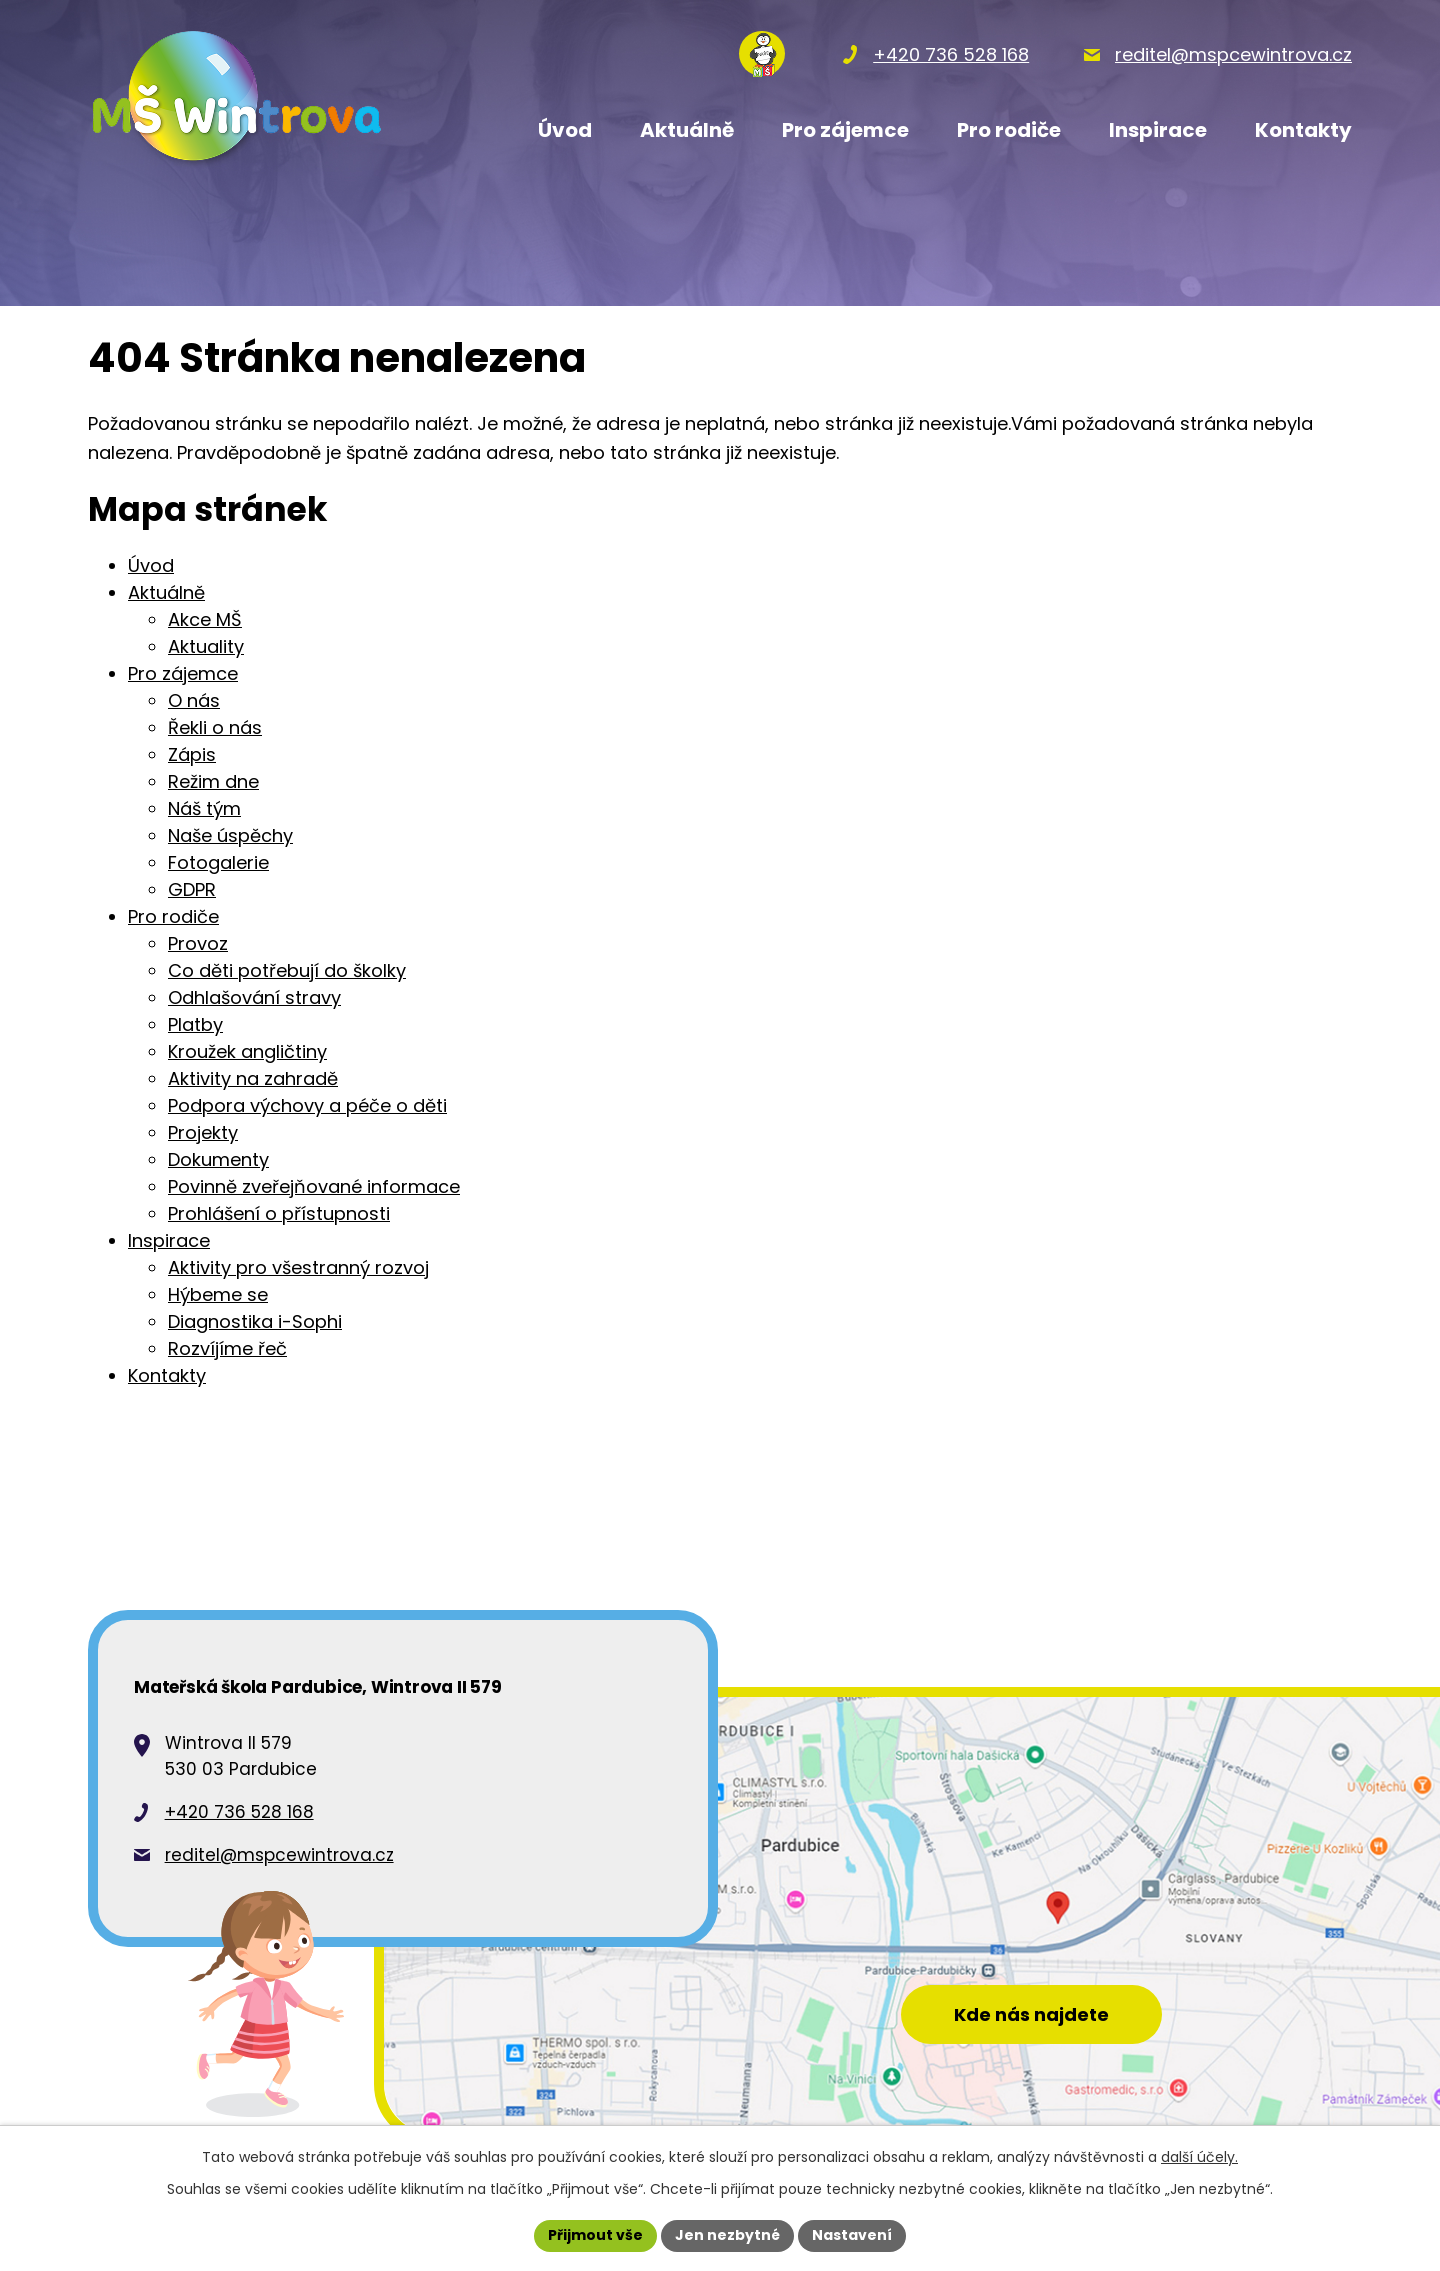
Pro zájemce (183, 673)
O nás (194, 700)
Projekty (203, 1132)
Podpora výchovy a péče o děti (307, 1105)
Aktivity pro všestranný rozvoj (298, 1267)
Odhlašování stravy (254, 997)
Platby (195, 1024)
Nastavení (852, 2235)
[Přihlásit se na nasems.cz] (762, 54)
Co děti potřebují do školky (287, 970)
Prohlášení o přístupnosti (279, 1213)
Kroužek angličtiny (247, 1051)
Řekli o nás (215, 727)
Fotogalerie (218, 862)
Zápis (192, 754)
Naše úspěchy (230, 835)
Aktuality (206, 646)
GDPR (192, 889)
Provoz (198, 943)
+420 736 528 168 (239, 1812)
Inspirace (169, 1240)
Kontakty (167, 1375)
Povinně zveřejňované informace (314, 1186)
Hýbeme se (218, 1294)
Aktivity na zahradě (253, 1078)
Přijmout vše (595, 2235)
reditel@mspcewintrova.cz (279, 1855)
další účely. (1199, 2157)
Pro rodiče (173, 916)
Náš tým (204, 808)
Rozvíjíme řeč (227, 1348)
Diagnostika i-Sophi (255, 1321)
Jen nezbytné (727, 2235)
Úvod (151, 565)
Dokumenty (218, 1159)
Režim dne (213, 781)
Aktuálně (166, 592)
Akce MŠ (205, 619)
